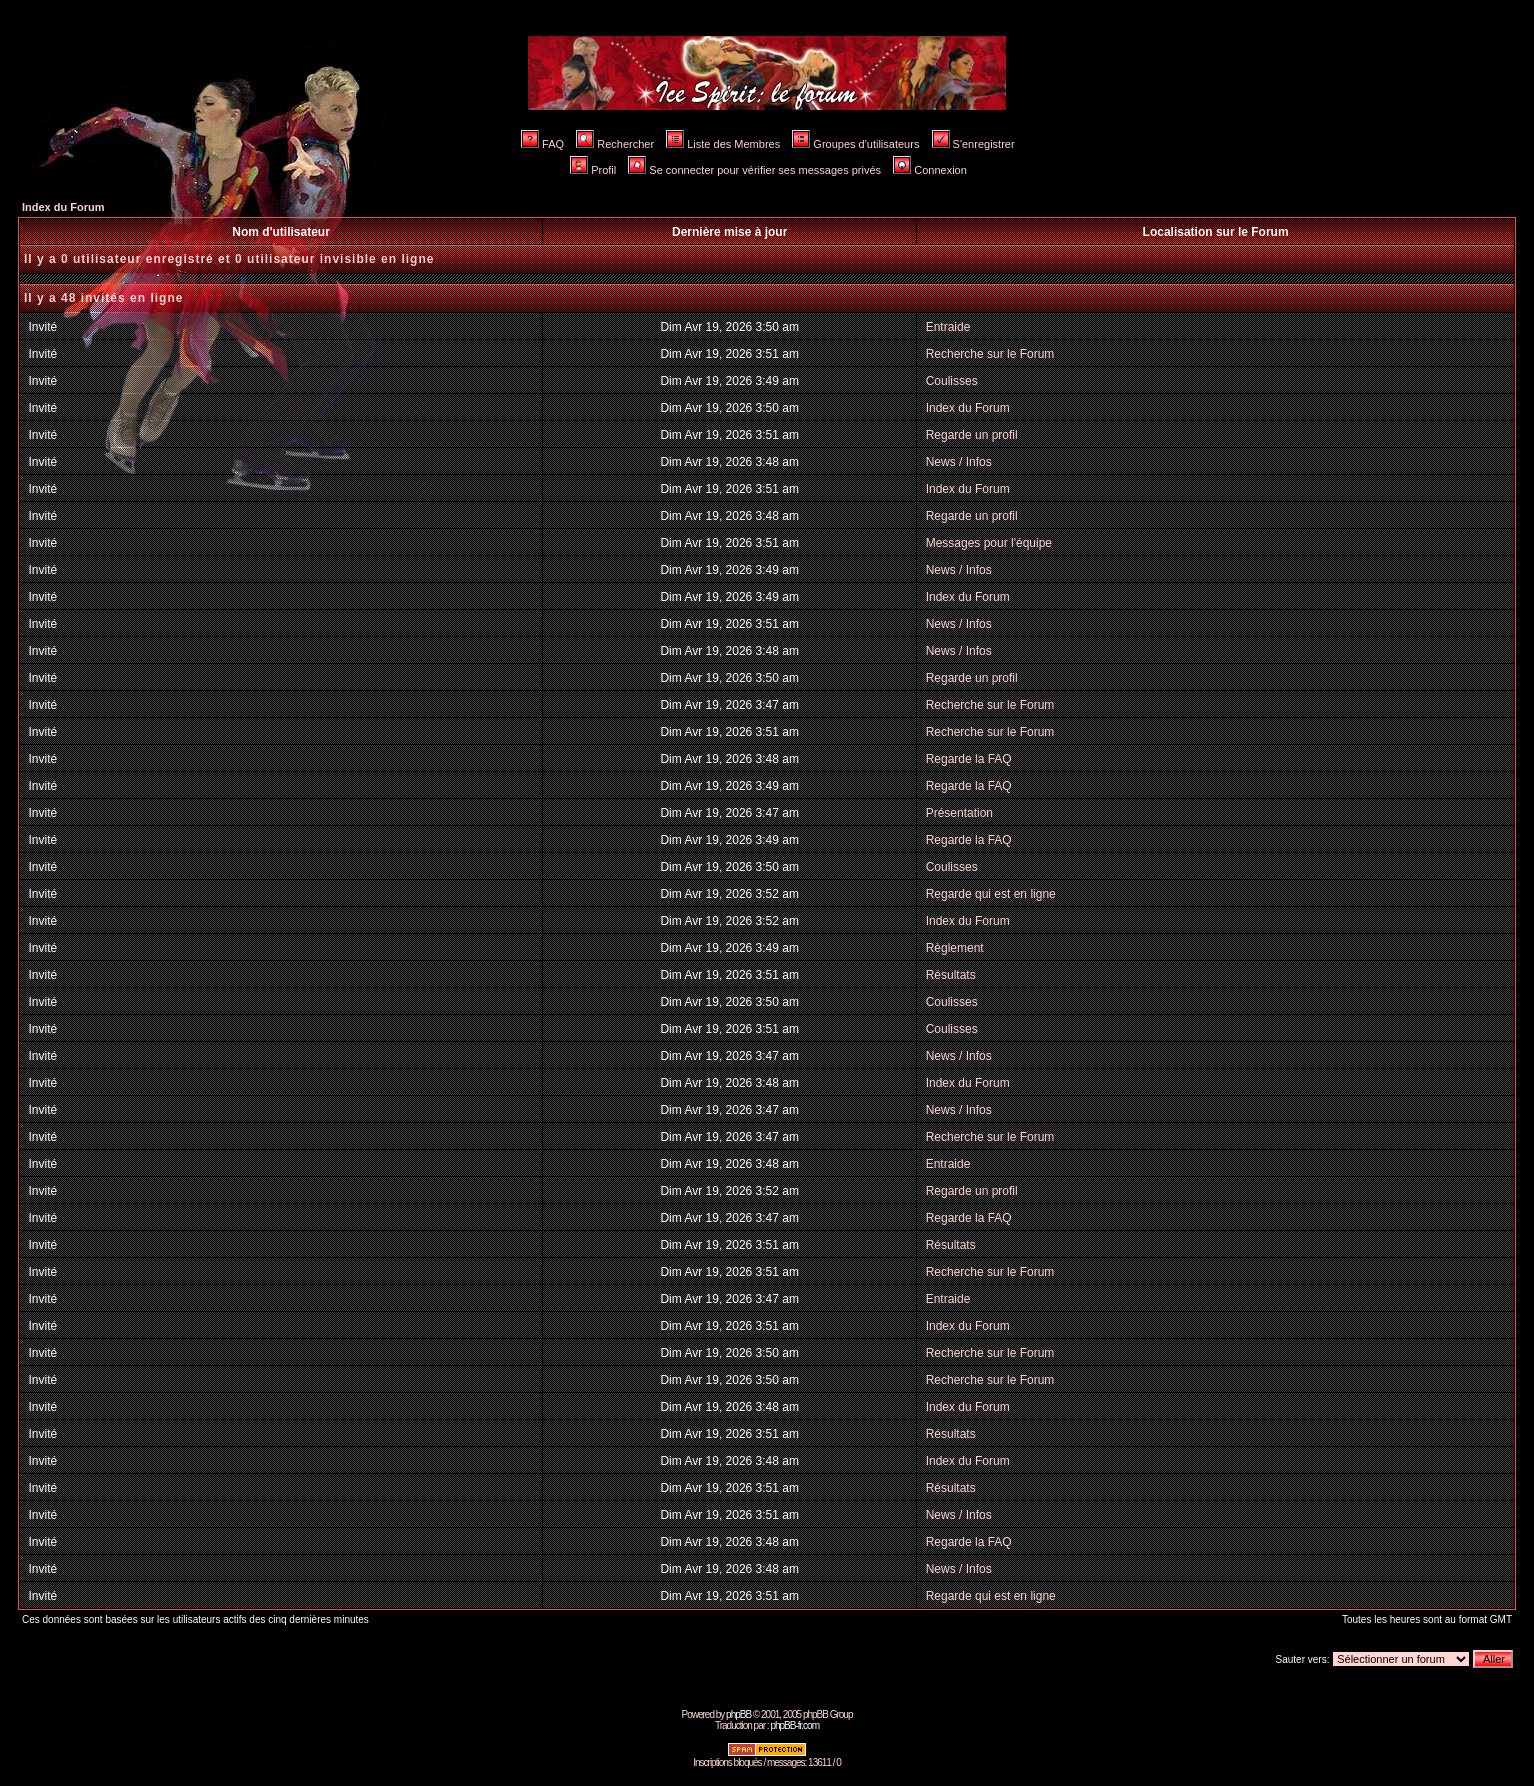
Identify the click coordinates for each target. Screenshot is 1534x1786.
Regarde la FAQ (969, 759)
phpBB (738, 1714)
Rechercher (615, 144)
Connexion (930, 170)
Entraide (948, 327)
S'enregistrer (973, 144)
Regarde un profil (972, 435)
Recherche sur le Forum (990, 354)
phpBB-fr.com (794, 1725)
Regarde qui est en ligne (991, 894)
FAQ (542, 144)
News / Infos (959, 462)
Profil (593, 170)
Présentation (959, 813)
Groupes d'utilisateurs (855, 144)
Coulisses (952, 381)
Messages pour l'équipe (989, 543)
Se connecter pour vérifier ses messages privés (754, 170)
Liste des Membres (723, 144)
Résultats (951, 975)
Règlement (955, 948)
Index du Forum (63, 207)
